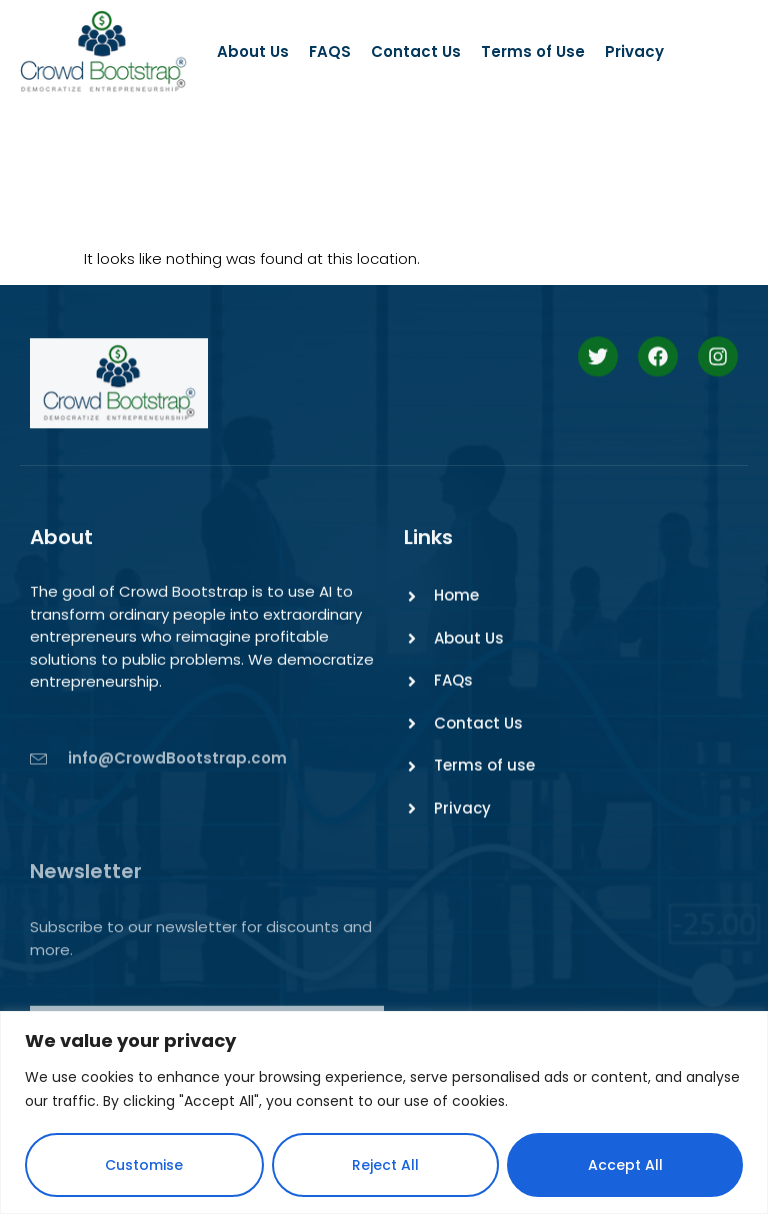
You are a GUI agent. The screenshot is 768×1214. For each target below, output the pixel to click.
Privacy (634, 51)
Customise (144, 1165)
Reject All (385, 1165)
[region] (384, 1112)
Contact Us (416, 51)
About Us (253, 51)
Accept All (625, 1165)
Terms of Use (533, 51)
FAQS (330, 51)
